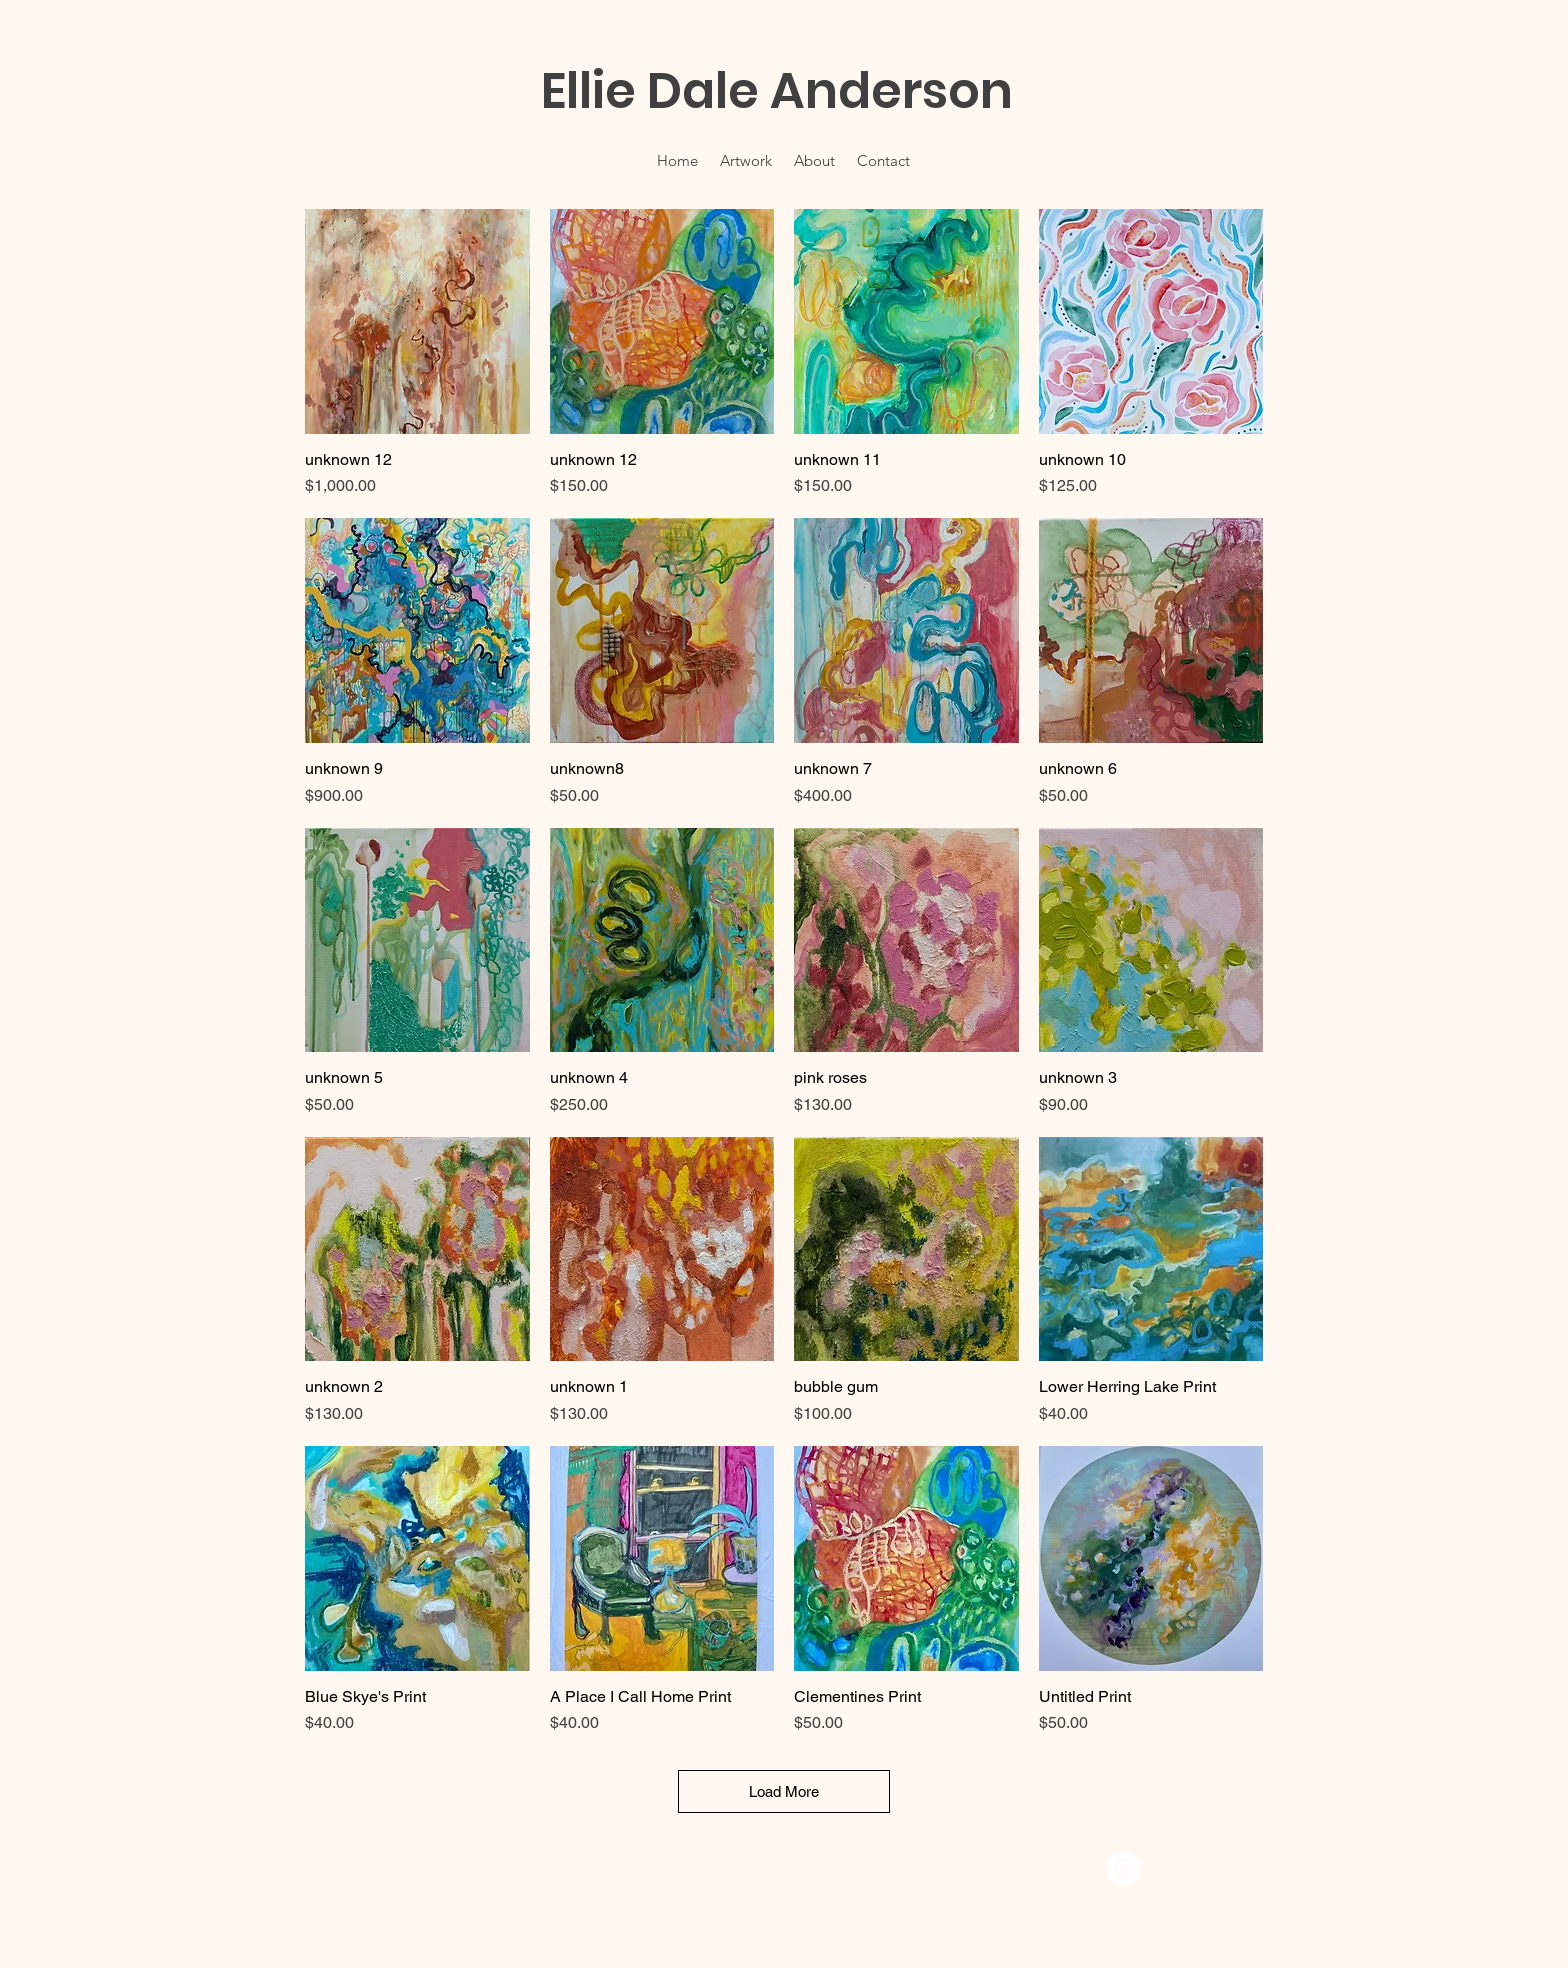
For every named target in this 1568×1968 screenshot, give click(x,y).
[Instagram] (1124, 1869)
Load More (784, 1791)
